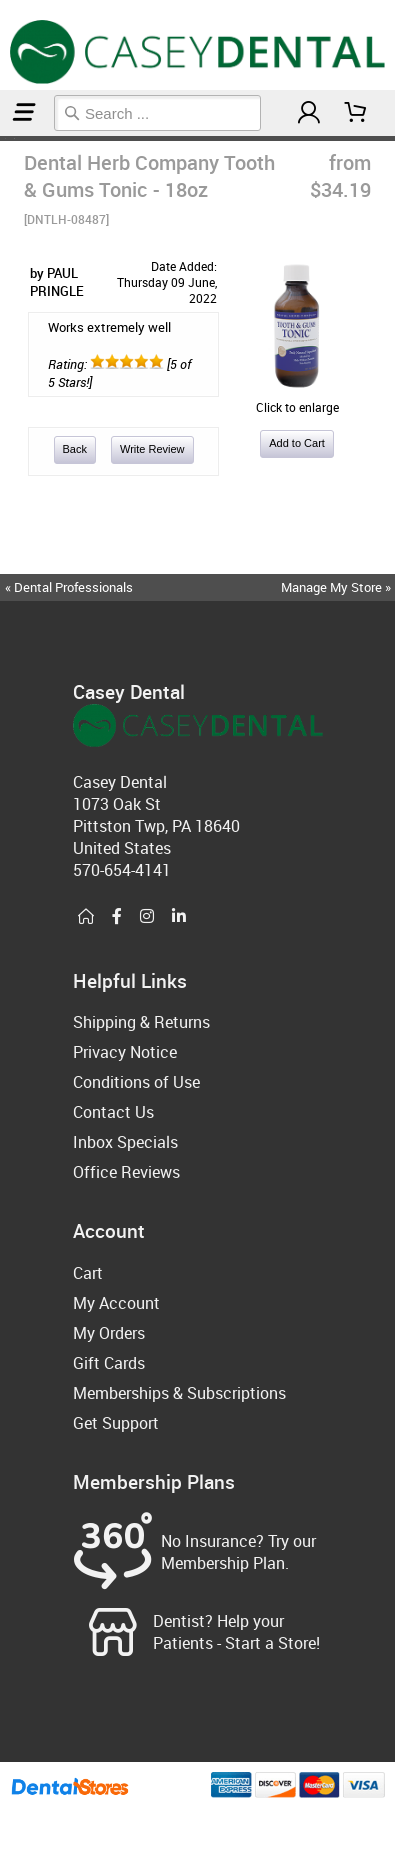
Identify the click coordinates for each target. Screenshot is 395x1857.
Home (3, 138)
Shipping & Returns (141, 1022)
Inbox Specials (125, 1142)
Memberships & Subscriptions (179, 1393)
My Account (116, 1303)
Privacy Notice (125, 1052)
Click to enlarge (297, 399)
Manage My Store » (337, 587)
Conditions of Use (136, 1082)
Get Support (116, 1423)
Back (75, 449)
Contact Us (113, 1112)
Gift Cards (109, 1363)
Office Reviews (126, 1172)
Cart (88, 1273)
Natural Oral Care (9, 138)
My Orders (109, 1333)
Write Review (152, 449)
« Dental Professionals (69, 587)
